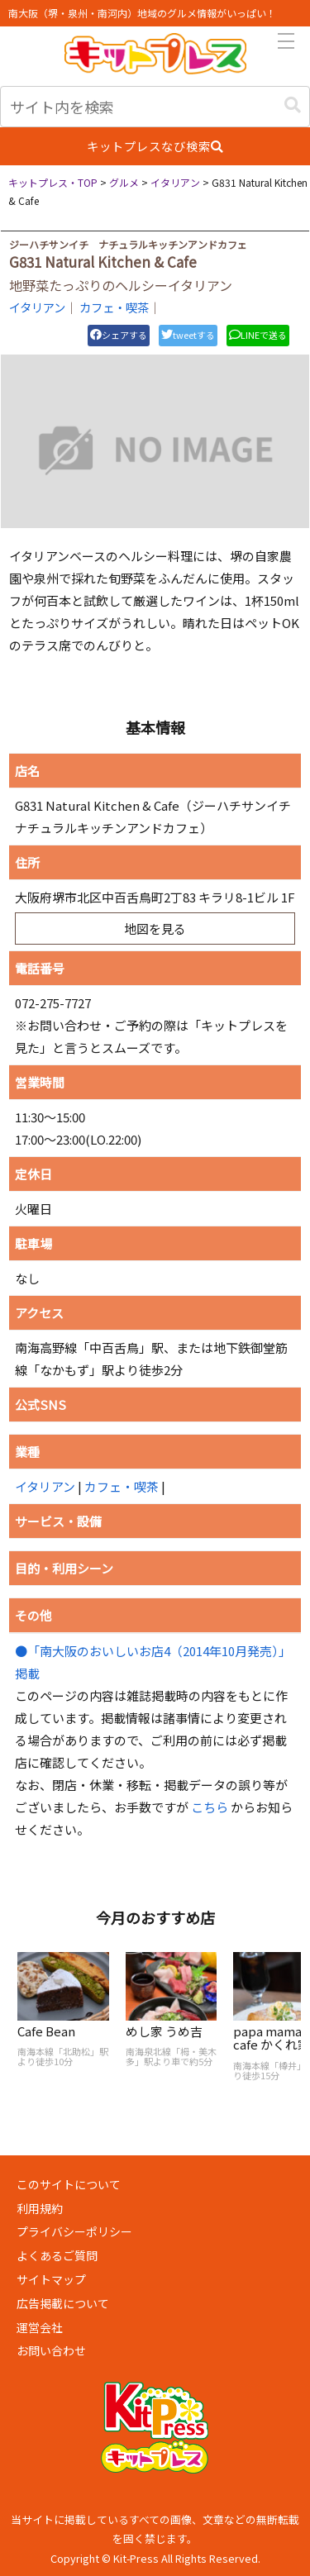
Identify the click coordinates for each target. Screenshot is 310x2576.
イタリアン (37, 307)
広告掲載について (63, 2303)
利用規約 (40, 2208)
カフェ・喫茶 (114, 307)
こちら (209, 1807)
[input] (155, 106)
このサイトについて (69, 2184)
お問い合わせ (51, 2350)
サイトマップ (51, 2279)
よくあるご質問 (57, 2255)
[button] (293, 105)
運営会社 (40, 2327)
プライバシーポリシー (74, 2231)
